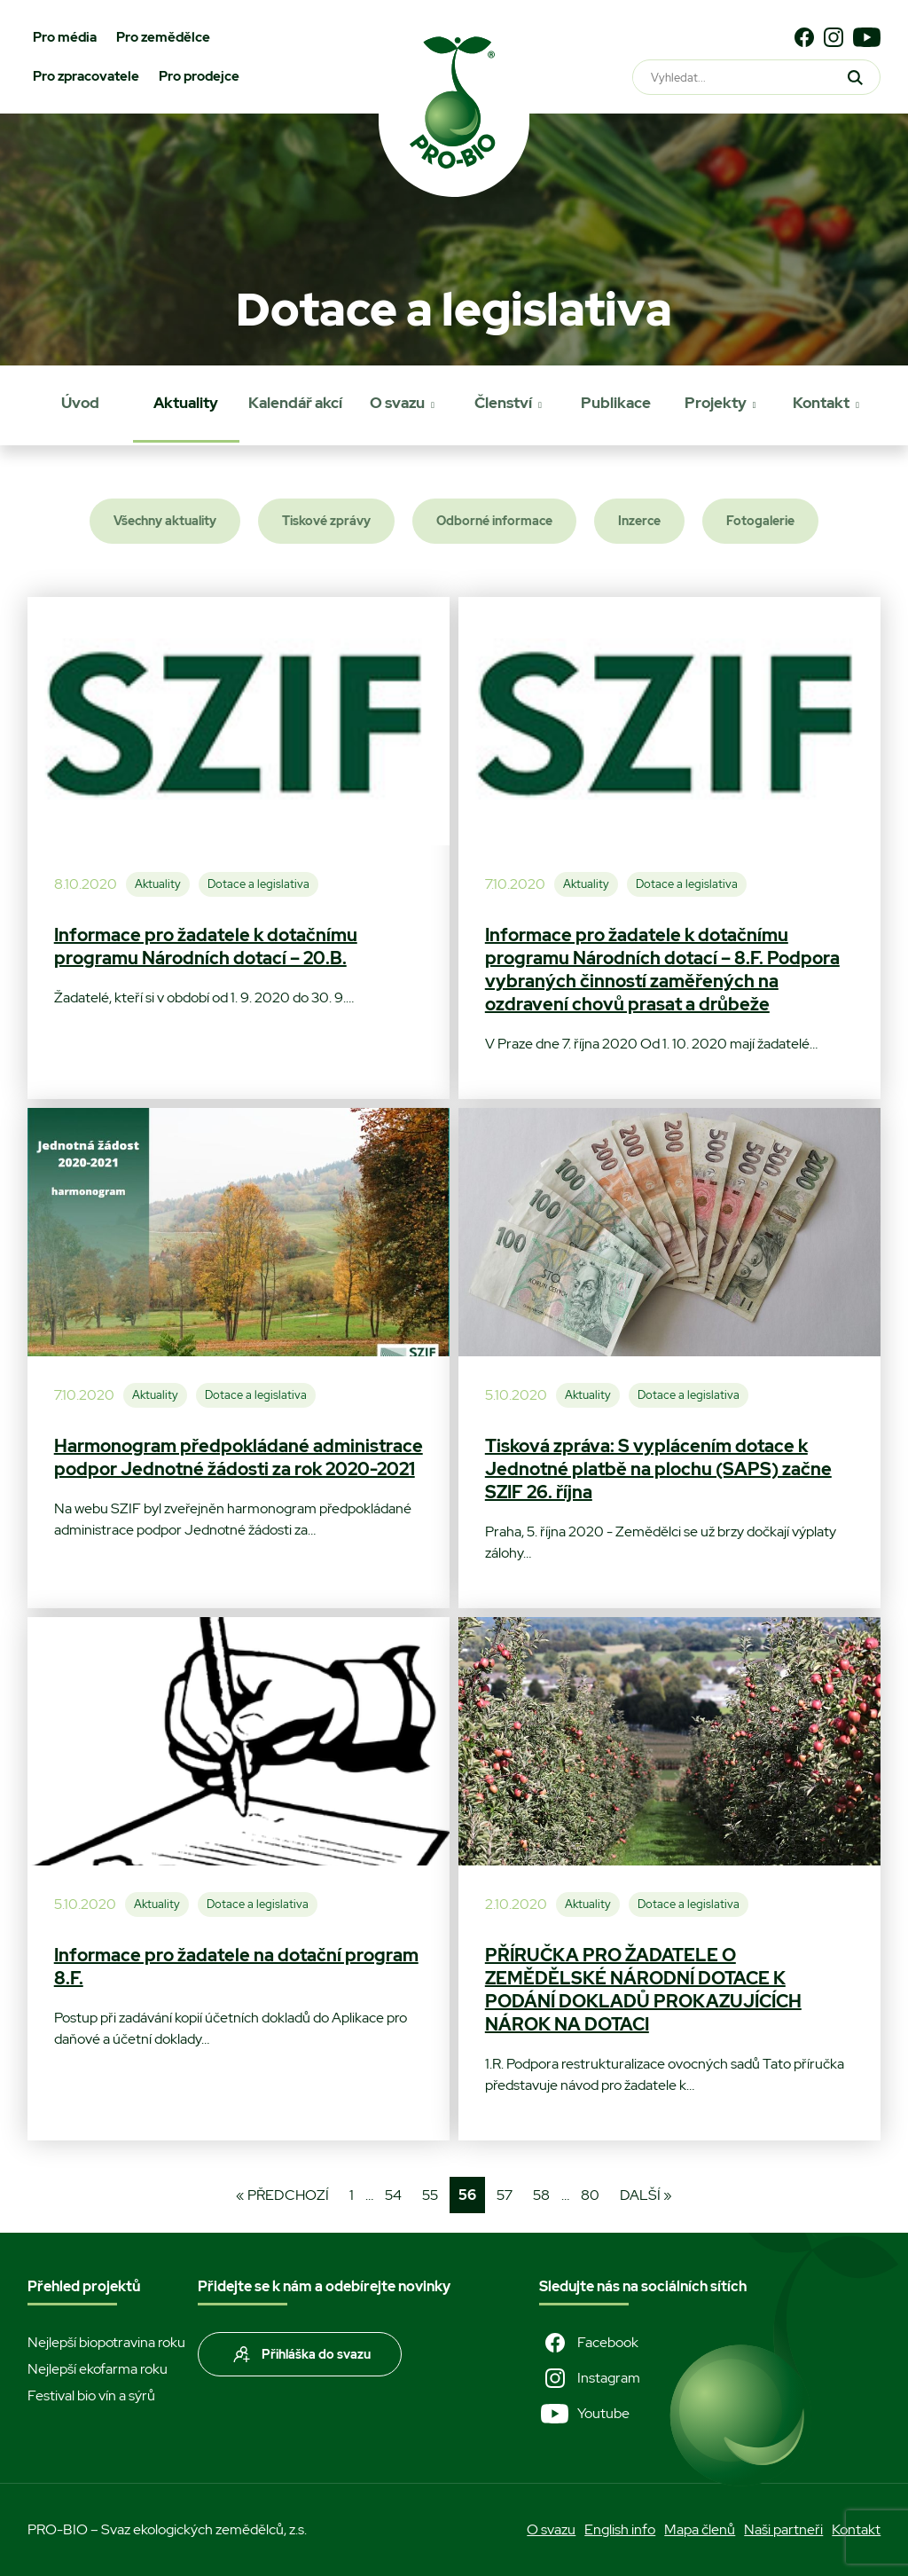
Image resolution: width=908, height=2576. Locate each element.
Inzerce (639, 521)
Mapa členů (699, 2529)
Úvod (80, 402)
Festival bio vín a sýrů (91, 2395)
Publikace (616, 402)
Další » (646, 2195)
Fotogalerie (760, 521)
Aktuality (185, 402)
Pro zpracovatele (86, 76)
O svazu (397, 402)
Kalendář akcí (295, 402)
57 (505, 2195)
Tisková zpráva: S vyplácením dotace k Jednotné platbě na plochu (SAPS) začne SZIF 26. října (658, 1469)
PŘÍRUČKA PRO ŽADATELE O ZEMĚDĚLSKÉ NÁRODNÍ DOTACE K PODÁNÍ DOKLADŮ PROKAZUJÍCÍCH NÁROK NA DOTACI (643, 1990)
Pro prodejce (199, 76)
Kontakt (821, 402)
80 (590, 2195)
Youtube (584, 2413)
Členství (503, 402)
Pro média (65, 37)
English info (619, 2529)
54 (393, 2195)
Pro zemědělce (163, 37)
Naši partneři (783, 2529)
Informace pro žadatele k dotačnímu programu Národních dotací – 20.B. (205, 946)
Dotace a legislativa (258, 883)
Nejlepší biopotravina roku (106, 2342)
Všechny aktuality (165, 521)
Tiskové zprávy (326, 521)
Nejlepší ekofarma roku (97, 2369)
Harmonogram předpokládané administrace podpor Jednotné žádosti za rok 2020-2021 (238, 1457)
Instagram (589, 2378)
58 (541, 2195)
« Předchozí (282, 2195)
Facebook (588, 2342)
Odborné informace (494, 521)
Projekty (716, 402)
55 (430, 2195)
